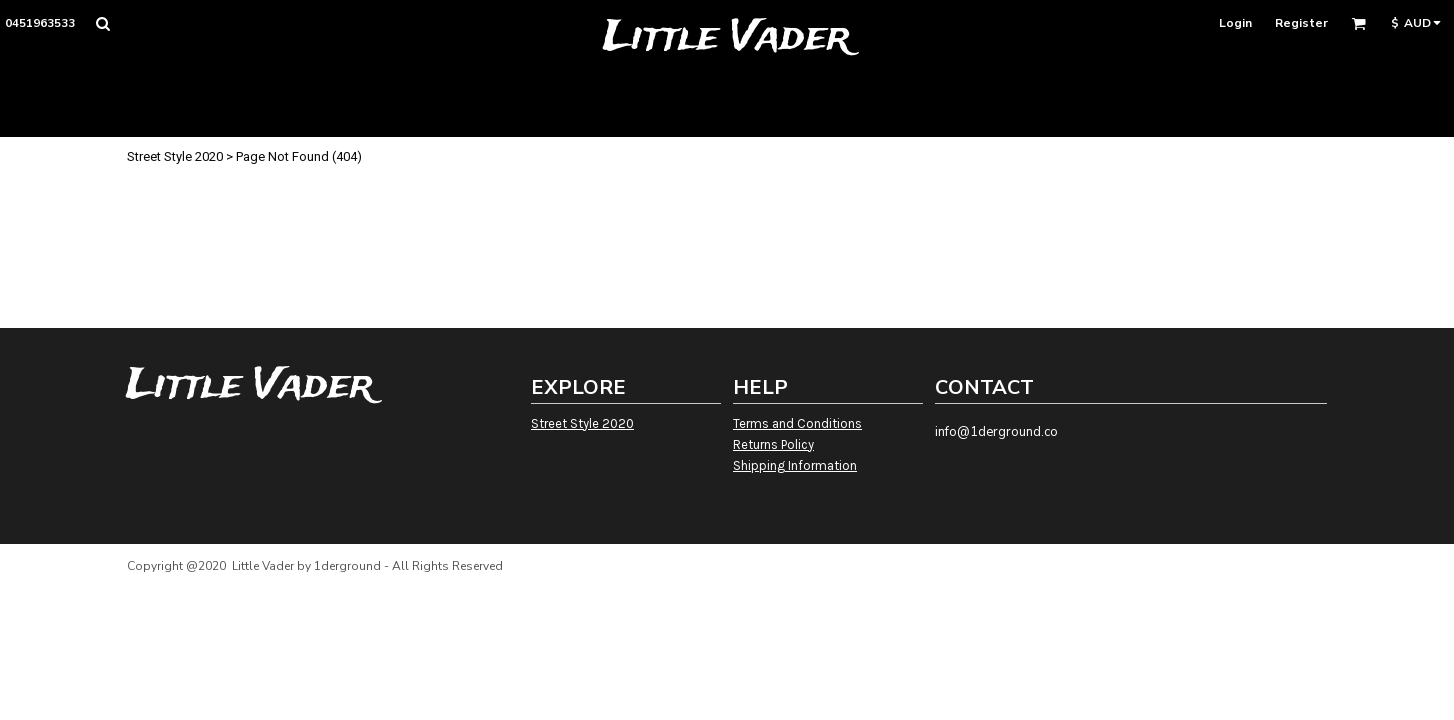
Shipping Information (795, 465)
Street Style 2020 (175, 156)
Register (1301, 23)
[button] (102, 23)
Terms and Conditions (797, 423)
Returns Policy (773, 444)
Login (1235, 23)
